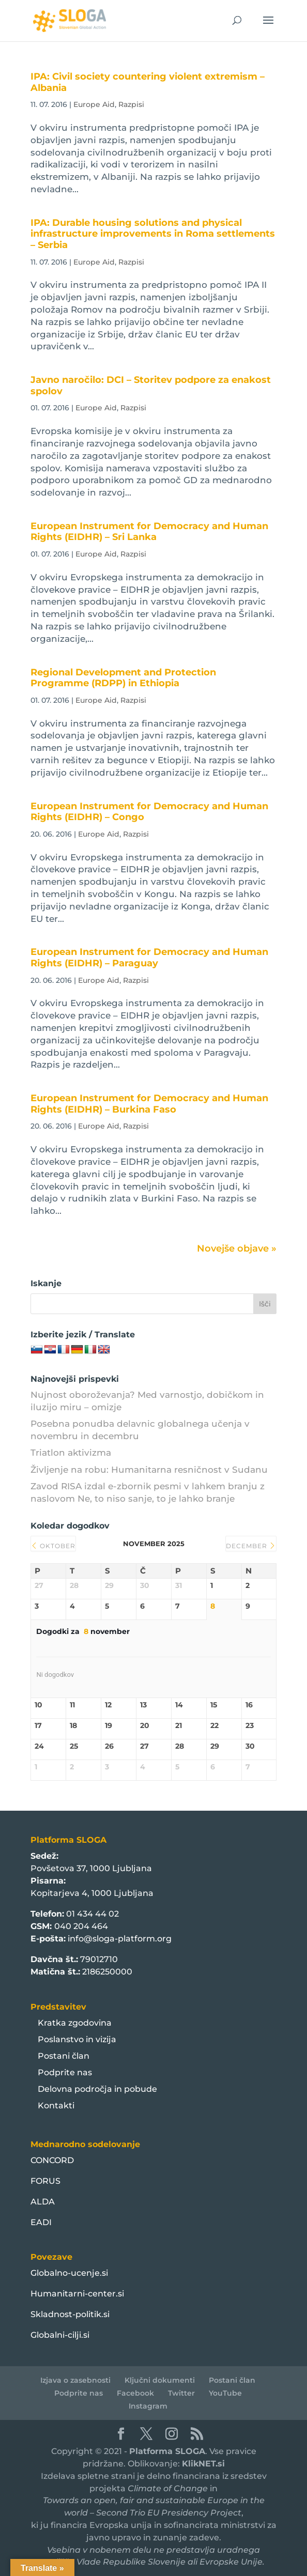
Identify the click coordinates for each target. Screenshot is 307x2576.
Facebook (135, 2393)
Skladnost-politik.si (70, 2314)
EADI (41, 2222)
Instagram (148, 2406)
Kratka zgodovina (75, 2023)
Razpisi (131, 104)
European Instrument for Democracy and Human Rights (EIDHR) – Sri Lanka (149, 531)
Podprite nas (65, 2072)
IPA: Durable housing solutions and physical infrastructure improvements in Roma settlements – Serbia (152, 234)
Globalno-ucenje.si (69, 2273)
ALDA (42, 2202)
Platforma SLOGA (167, 2451)
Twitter (181, 2393)
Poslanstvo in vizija (77, 2039)
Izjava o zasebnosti (75, 2380)
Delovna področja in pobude (97, 2089)
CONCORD (52, 2160)
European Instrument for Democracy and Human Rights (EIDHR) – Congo (149, 811)
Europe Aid (94, 104)
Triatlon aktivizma (70, 1452)
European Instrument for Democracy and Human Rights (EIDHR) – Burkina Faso (149, 1103)
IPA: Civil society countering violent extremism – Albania (147, 82)
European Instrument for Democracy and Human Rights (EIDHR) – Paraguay (149, 957)
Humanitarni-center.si (77, 2294)
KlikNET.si (203, 2464)
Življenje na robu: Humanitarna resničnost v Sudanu (149, 1469)
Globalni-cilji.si (59, 2335)
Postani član (63, 2056)
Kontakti (56, 2105)
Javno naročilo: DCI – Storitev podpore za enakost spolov (150, 385)
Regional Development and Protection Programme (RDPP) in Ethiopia (123, 678)
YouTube (225, 2393)
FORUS (45, 2181)
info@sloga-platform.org (120, 1938)
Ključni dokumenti (160, 2380)
